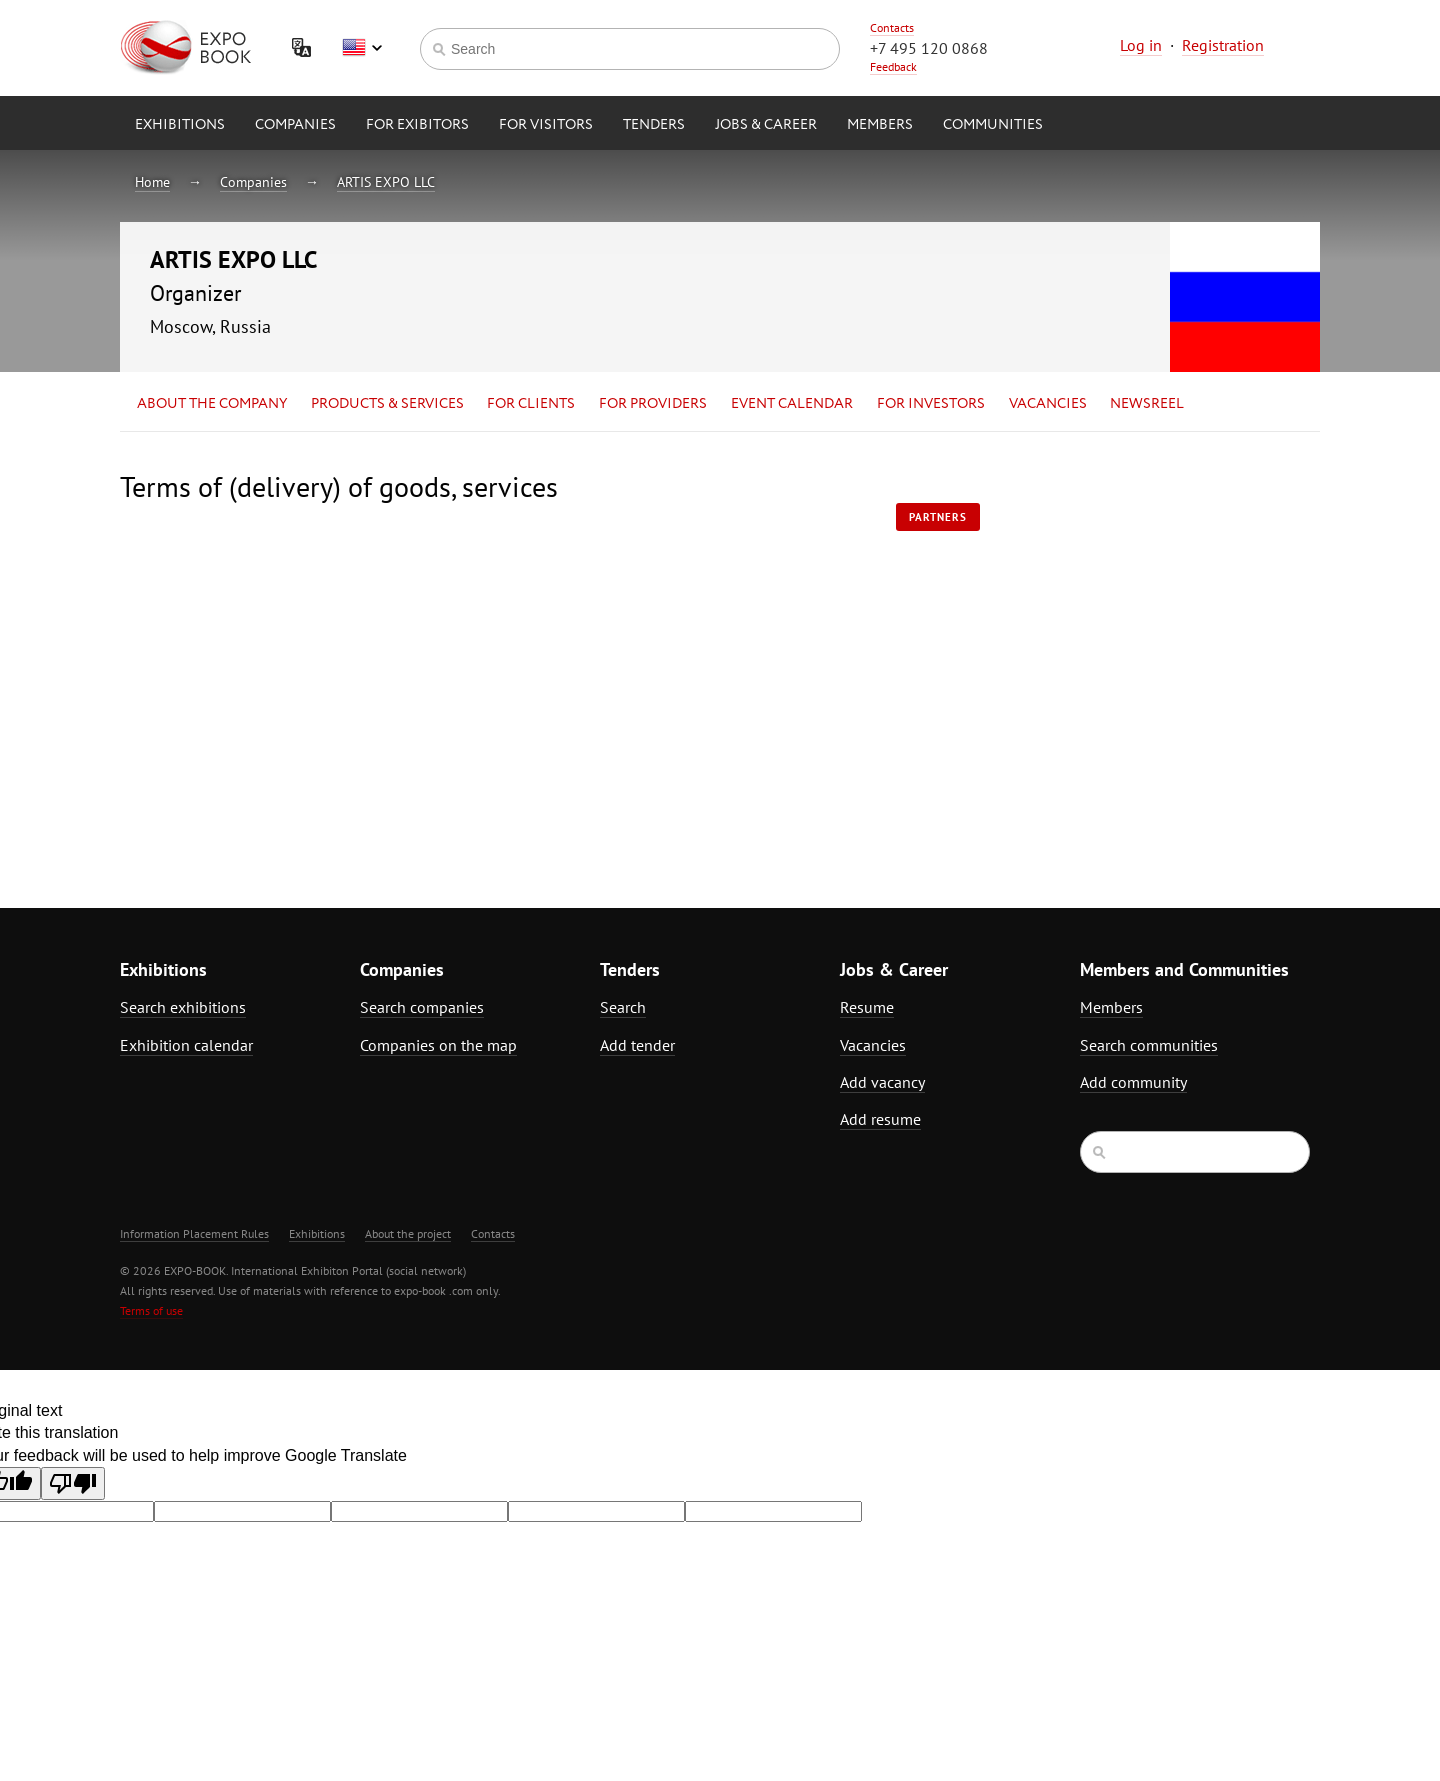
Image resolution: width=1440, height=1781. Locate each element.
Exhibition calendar (186, 1045)
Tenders (654, 125)
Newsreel (1147, 404)
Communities (993, 125)
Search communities (1149, 1045)
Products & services (387, 404)
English (362, 48)
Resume (867, 1007)
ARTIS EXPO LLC (386, 182)
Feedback (893, 66)
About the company (212, 404)
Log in (1141, 45)
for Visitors (546, 125)
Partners (938, 517)
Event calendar (792, 404)
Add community (1133, 1082)
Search (623, 1007)
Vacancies (1048, 404)
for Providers (653, 404)
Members (880, 125)
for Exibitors (417, 125)
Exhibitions (180, 125)
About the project (408, 1233)
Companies (295, 125)
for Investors (931, 404)
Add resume (880, 1119)
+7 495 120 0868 (929, 48)
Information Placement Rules (194, 1233)
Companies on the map (438, 1045)
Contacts (892, 27)
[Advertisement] (1145, 647)
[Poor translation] (73, 1483)
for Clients (531, 404)
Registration (1223, 45)
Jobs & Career (766, 125)
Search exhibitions (183, 1007)
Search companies (422, 1007)
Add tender (637, 1045)
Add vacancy (882, 1082)
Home (152, 182)
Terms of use (151, 1310)
